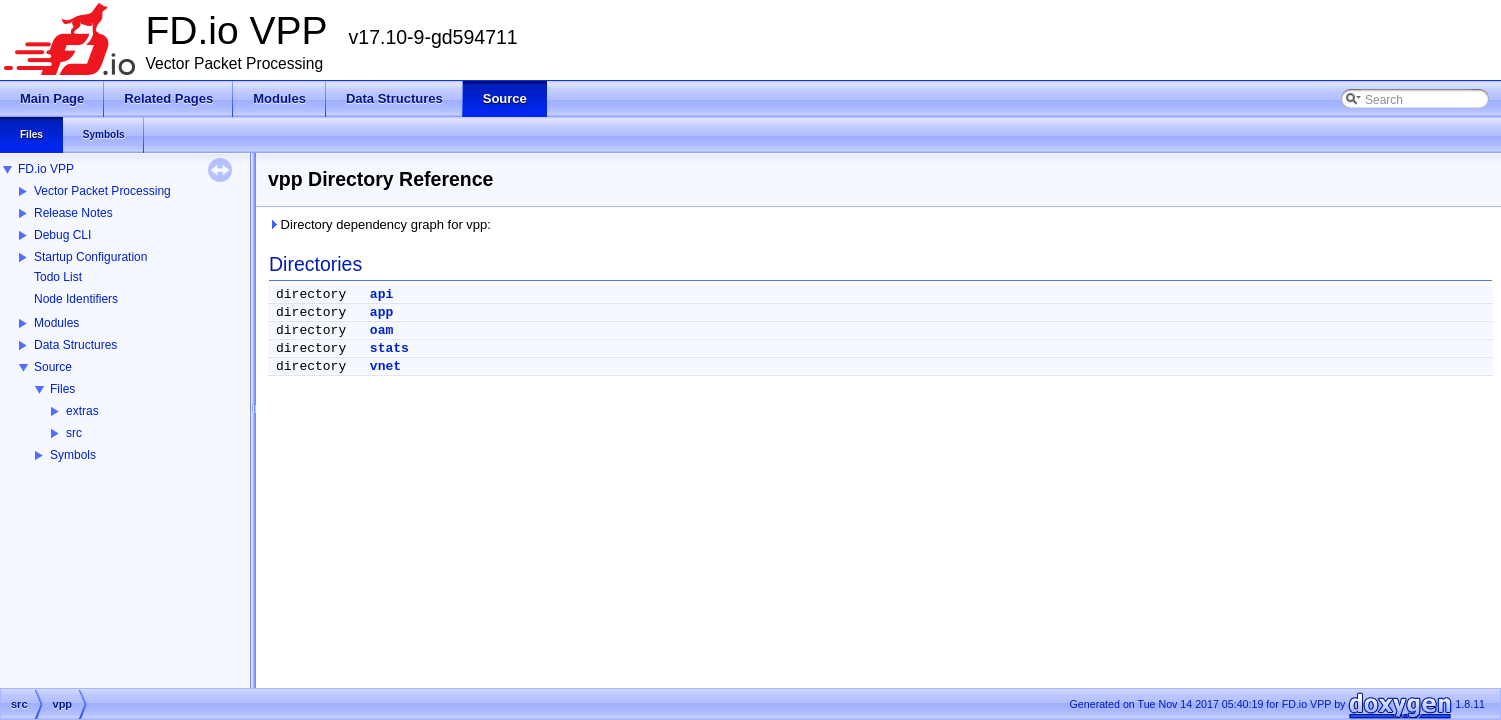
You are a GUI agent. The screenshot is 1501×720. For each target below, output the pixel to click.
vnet (385, 366)
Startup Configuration (90, 257)
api (381, 294)
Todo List (58, 277)
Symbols (73, 455)
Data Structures (75, 345)
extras (82, 411)
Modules (56, 323)
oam (381, 330)
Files (62, 389)
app (381, 312)
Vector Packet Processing (102, 191)
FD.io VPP (46, 169)
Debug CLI (62, 235)
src (74, 433)
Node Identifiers (76, 299)
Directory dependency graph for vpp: (379, 224)
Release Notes (73, 213)
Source (53, 367)
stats (389, 348)
